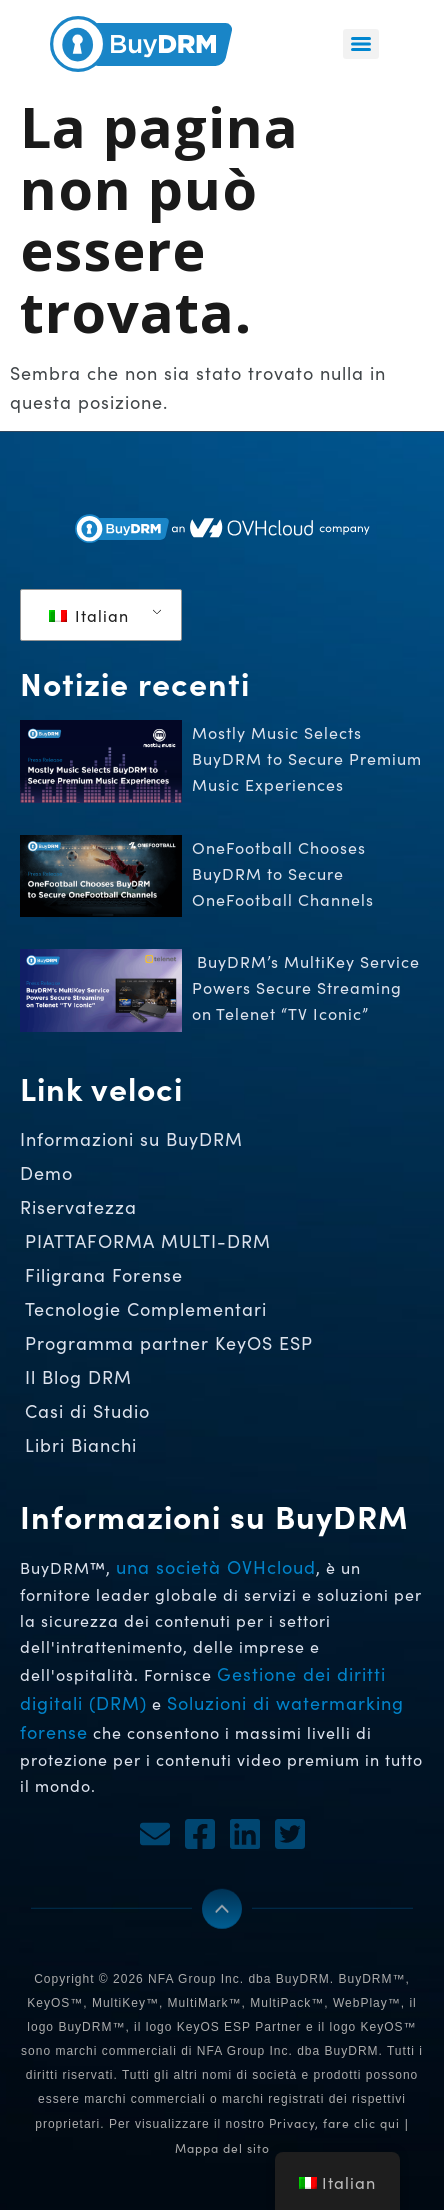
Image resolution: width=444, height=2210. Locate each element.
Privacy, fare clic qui (334, 2123)
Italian (89, 615)
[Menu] (361, 44)
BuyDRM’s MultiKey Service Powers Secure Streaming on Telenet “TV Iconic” (306, 987)
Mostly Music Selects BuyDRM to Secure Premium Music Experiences (307, 758)
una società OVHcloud (216, 1567)
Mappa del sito (222, 2148)
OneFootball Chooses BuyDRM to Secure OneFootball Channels (285, 873)
